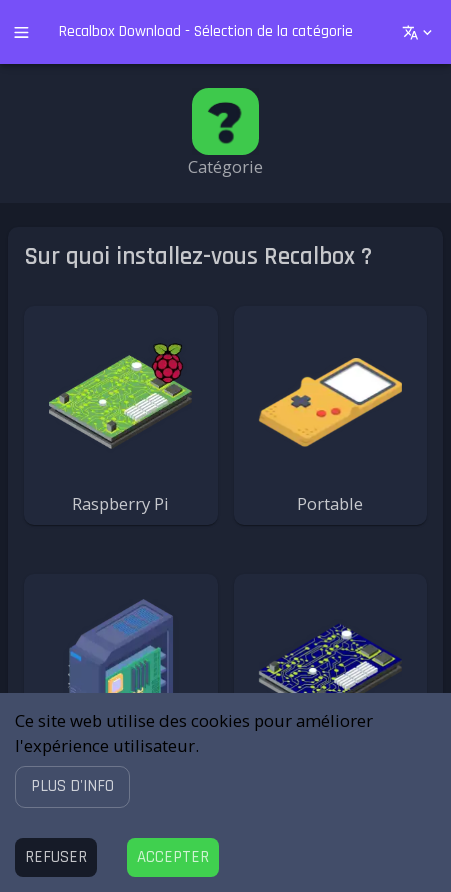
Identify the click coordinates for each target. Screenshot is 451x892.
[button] (72, 786)
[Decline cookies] (56, 857)
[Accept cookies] (173, 857)
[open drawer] (21, 32)
